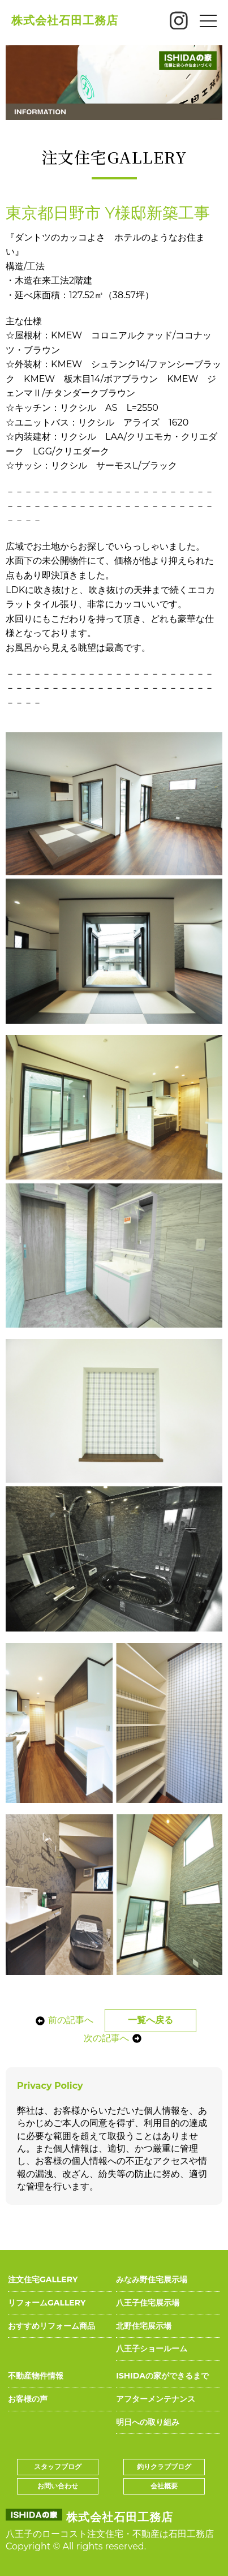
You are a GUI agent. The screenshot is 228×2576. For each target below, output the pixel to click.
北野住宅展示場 (143, 2326)
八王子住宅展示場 (147, 2303)
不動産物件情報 (35, 2376)
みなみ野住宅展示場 (151, 2279)
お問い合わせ (57, 2485)
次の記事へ (112, 2038)
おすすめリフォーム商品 (51, 2326)
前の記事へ (64, 2020)
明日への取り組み (147, 2422)
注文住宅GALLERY (43, 2279)
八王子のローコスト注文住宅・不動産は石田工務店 (110, 2533)
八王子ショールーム (151, 2348)
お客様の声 (28, 2399)
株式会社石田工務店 (64, 20)
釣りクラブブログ (164, 2466)
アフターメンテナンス (155, 2399)
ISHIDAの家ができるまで (162, 2376)
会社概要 (164, 2485)
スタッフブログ (57, 2466)
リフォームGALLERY (46, 2303)
